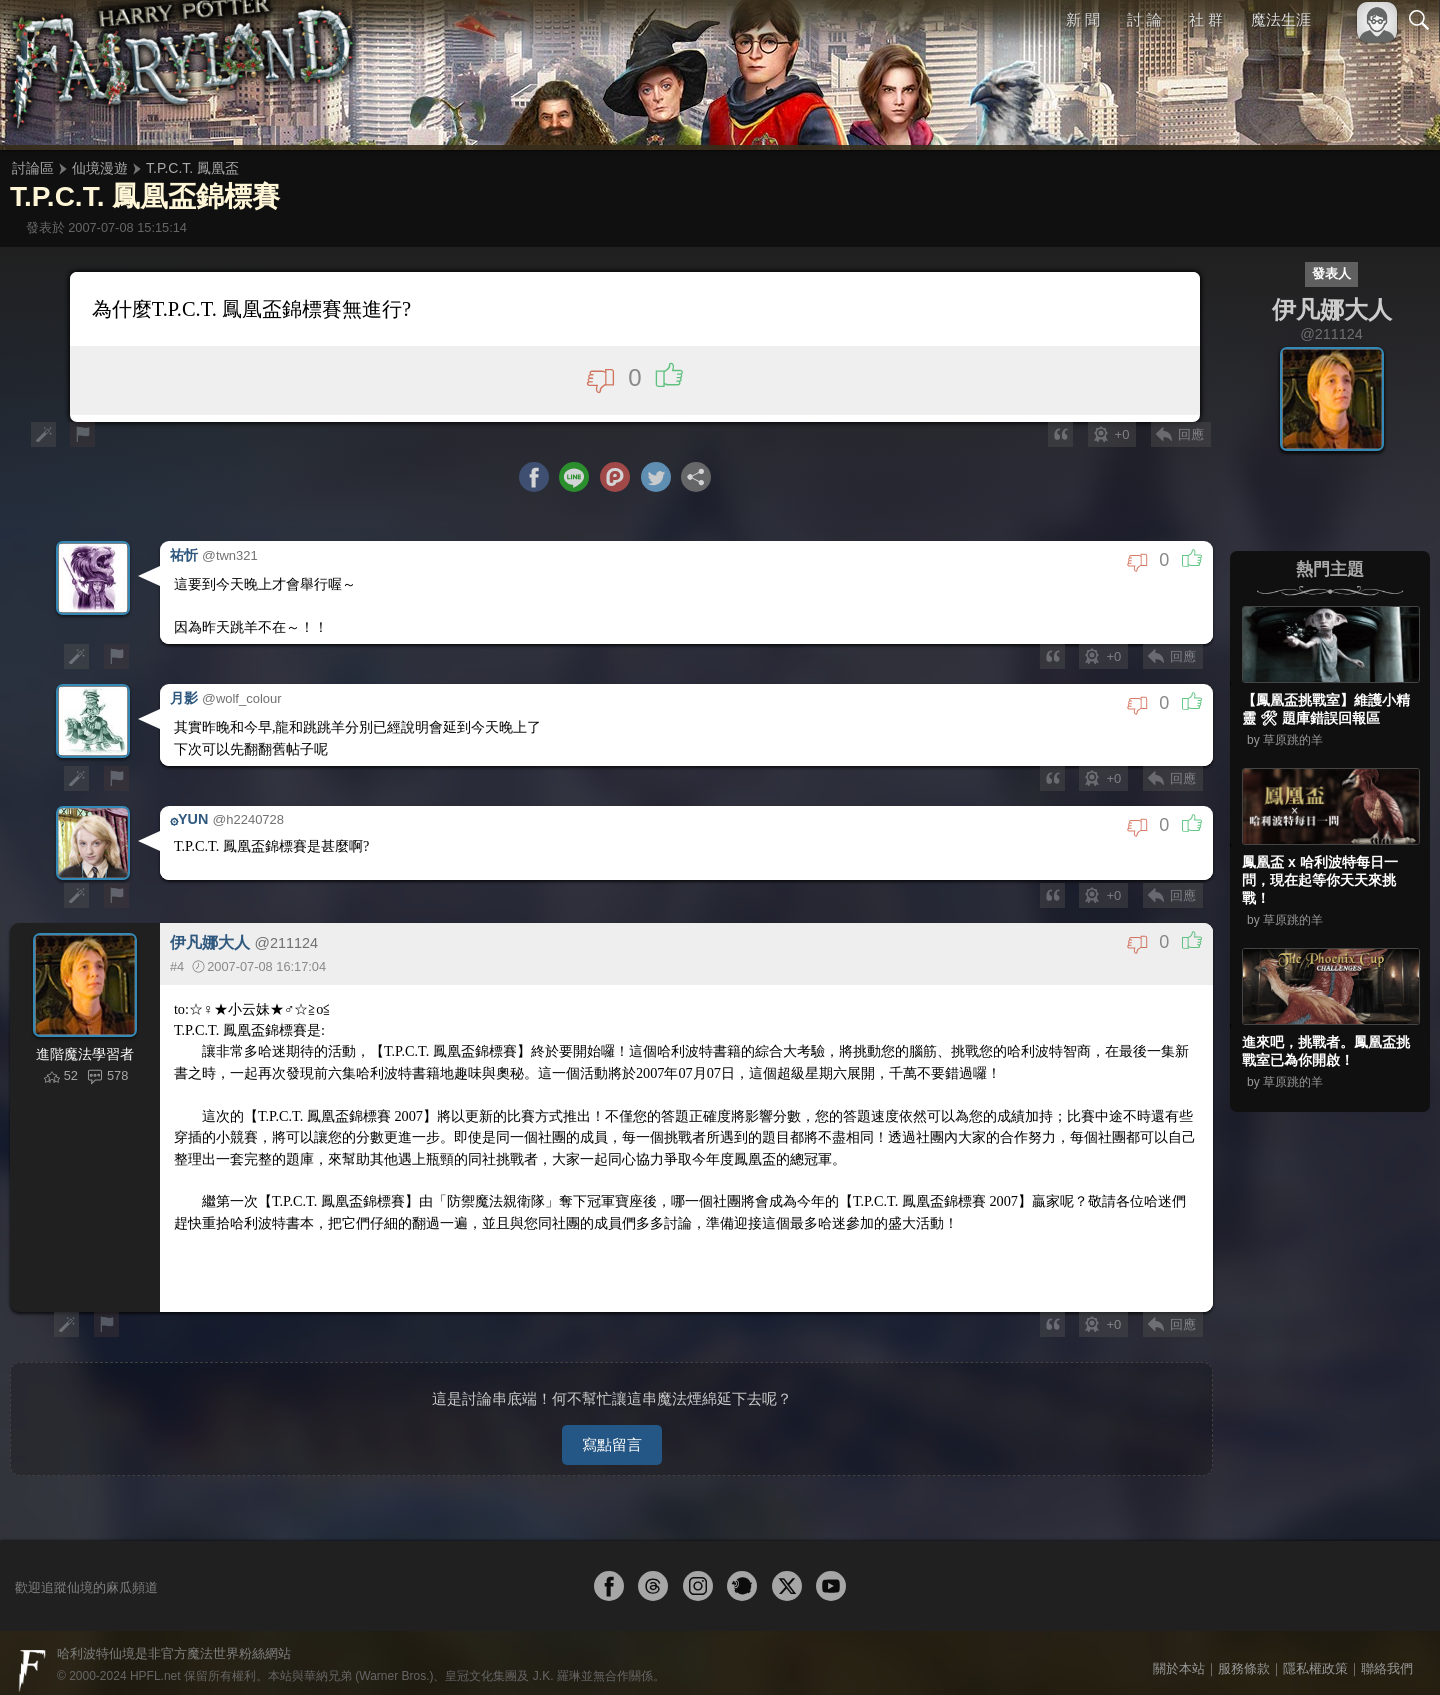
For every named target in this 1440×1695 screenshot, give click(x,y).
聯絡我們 (1387, 1652)
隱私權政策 (1315, 1652)
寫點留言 (612, 1428)
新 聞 (1083, 19)
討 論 (1145, 19)
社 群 (1206, 19)
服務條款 (1244, 1652)
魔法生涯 (1281, 19)
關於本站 (1179, 1652)
